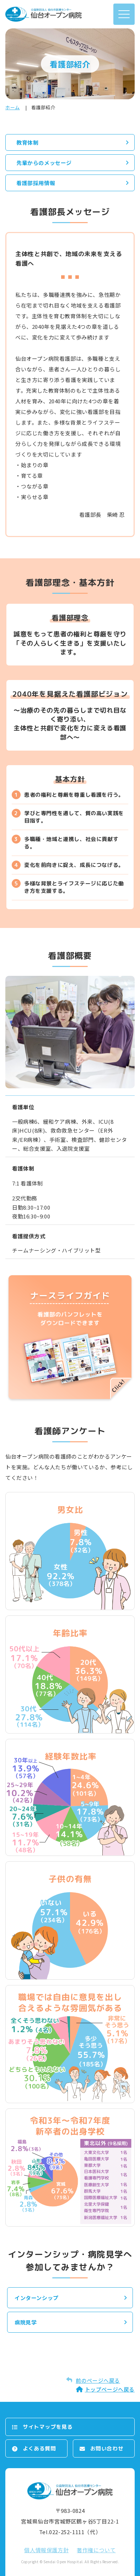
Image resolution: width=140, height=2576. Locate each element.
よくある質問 (39, 2448)
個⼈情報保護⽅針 (46, 2550)
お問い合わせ (107, 2448)
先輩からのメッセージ (44, 162)
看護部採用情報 (35, 183)
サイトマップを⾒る (47, 2427)
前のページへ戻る (98, 2380)
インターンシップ (37, 2297)
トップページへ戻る (110, 2389)
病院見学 (26, 2322)
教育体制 (27, 142)
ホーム (12, 107)
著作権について (96, 2550)
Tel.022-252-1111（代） (70, 2532)
